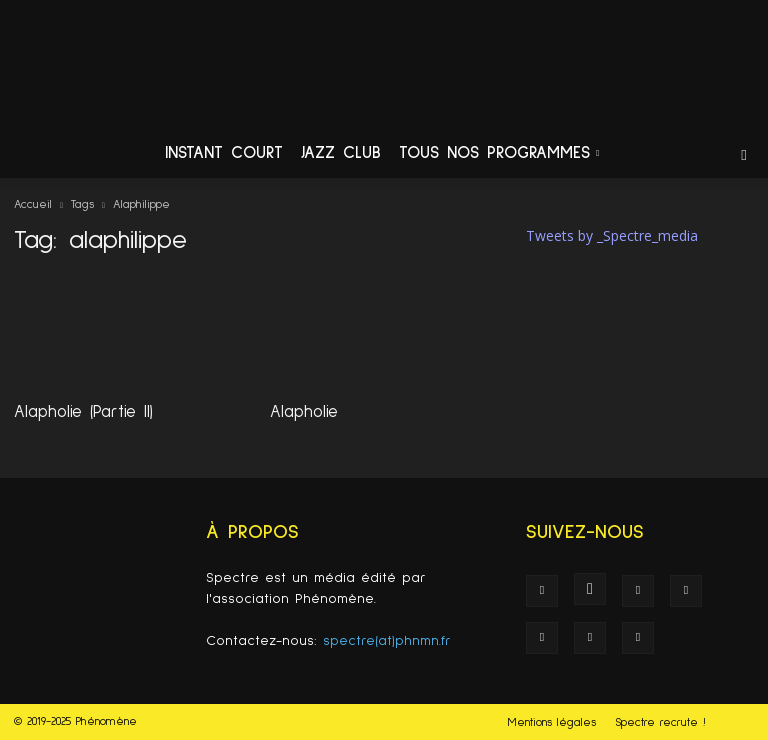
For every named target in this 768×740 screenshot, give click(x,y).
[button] (744, 154)
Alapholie (304, 412)
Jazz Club (341, 153)
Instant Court (224, 153)
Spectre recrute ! (660, 723)
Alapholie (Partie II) (83, 412)
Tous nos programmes (499, 153)
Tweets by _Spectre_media (612, 235)
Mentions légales (552, 723)
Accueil (33, 205)
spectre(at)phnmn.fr (387, 641)
